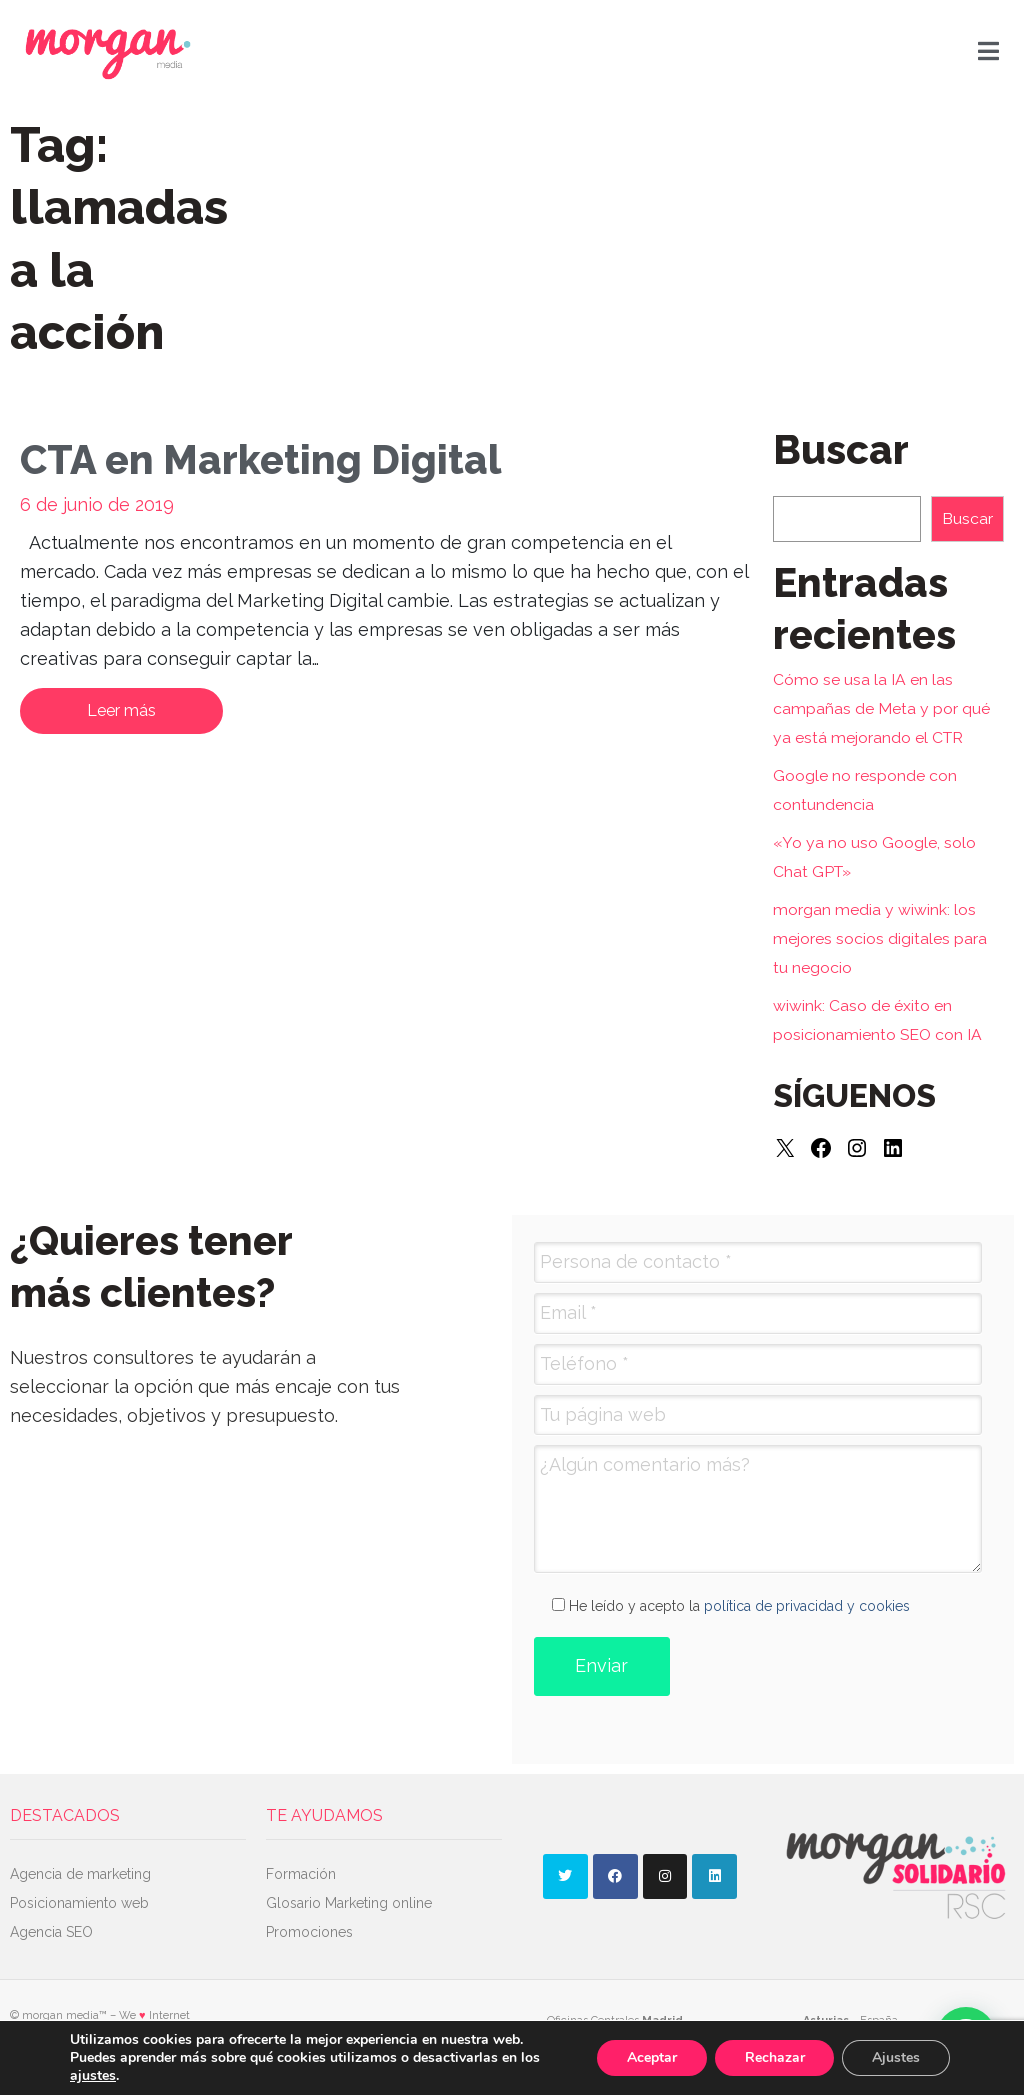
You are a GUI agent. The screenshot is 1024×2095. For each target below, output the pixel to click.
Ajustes (896, 2057)
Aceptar (651, 2057)
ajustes (93, 2076)
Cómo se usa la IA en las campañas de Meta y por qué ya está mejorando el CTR (881, 708)
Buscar (967, 518)
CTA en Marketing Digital (260, 459)
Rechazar (774, 2057)
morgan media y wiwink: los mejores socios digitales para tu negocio (880, 938)
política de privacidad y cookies (807, 1606)
